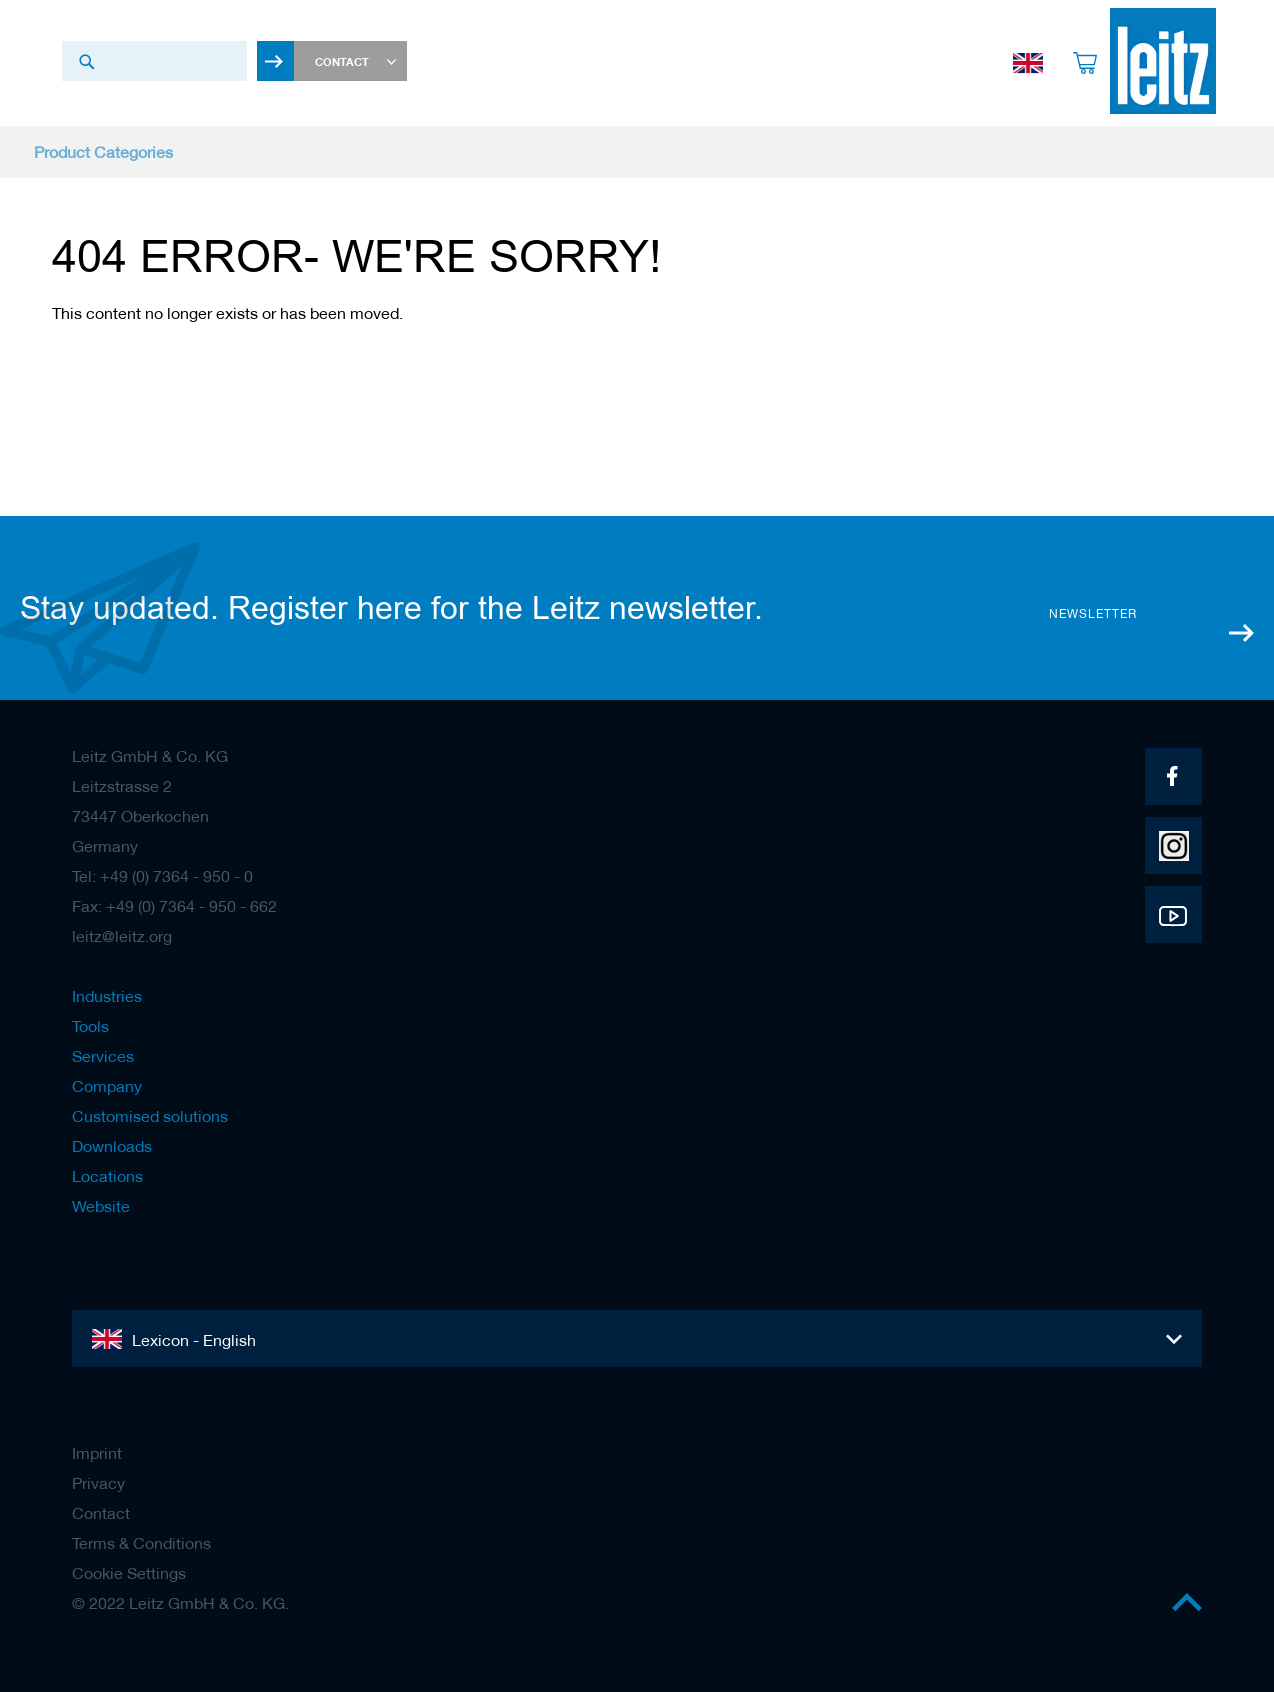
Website (101, 1206)
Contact (101, 1513)
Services (103, 1056)
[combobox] (154, 61)
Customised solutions (150, 1116)
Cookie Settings (129, 1573)
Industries (107, 996)
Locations (107, 1176)
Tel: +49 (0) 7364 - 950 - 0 (162, 876)
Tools (90, 1026)
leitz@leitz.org (122, 936)
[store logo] (1149, 61)
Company (107, 1086)
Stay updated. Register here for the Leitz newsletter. (391, 608)
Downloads (112, 1146)
